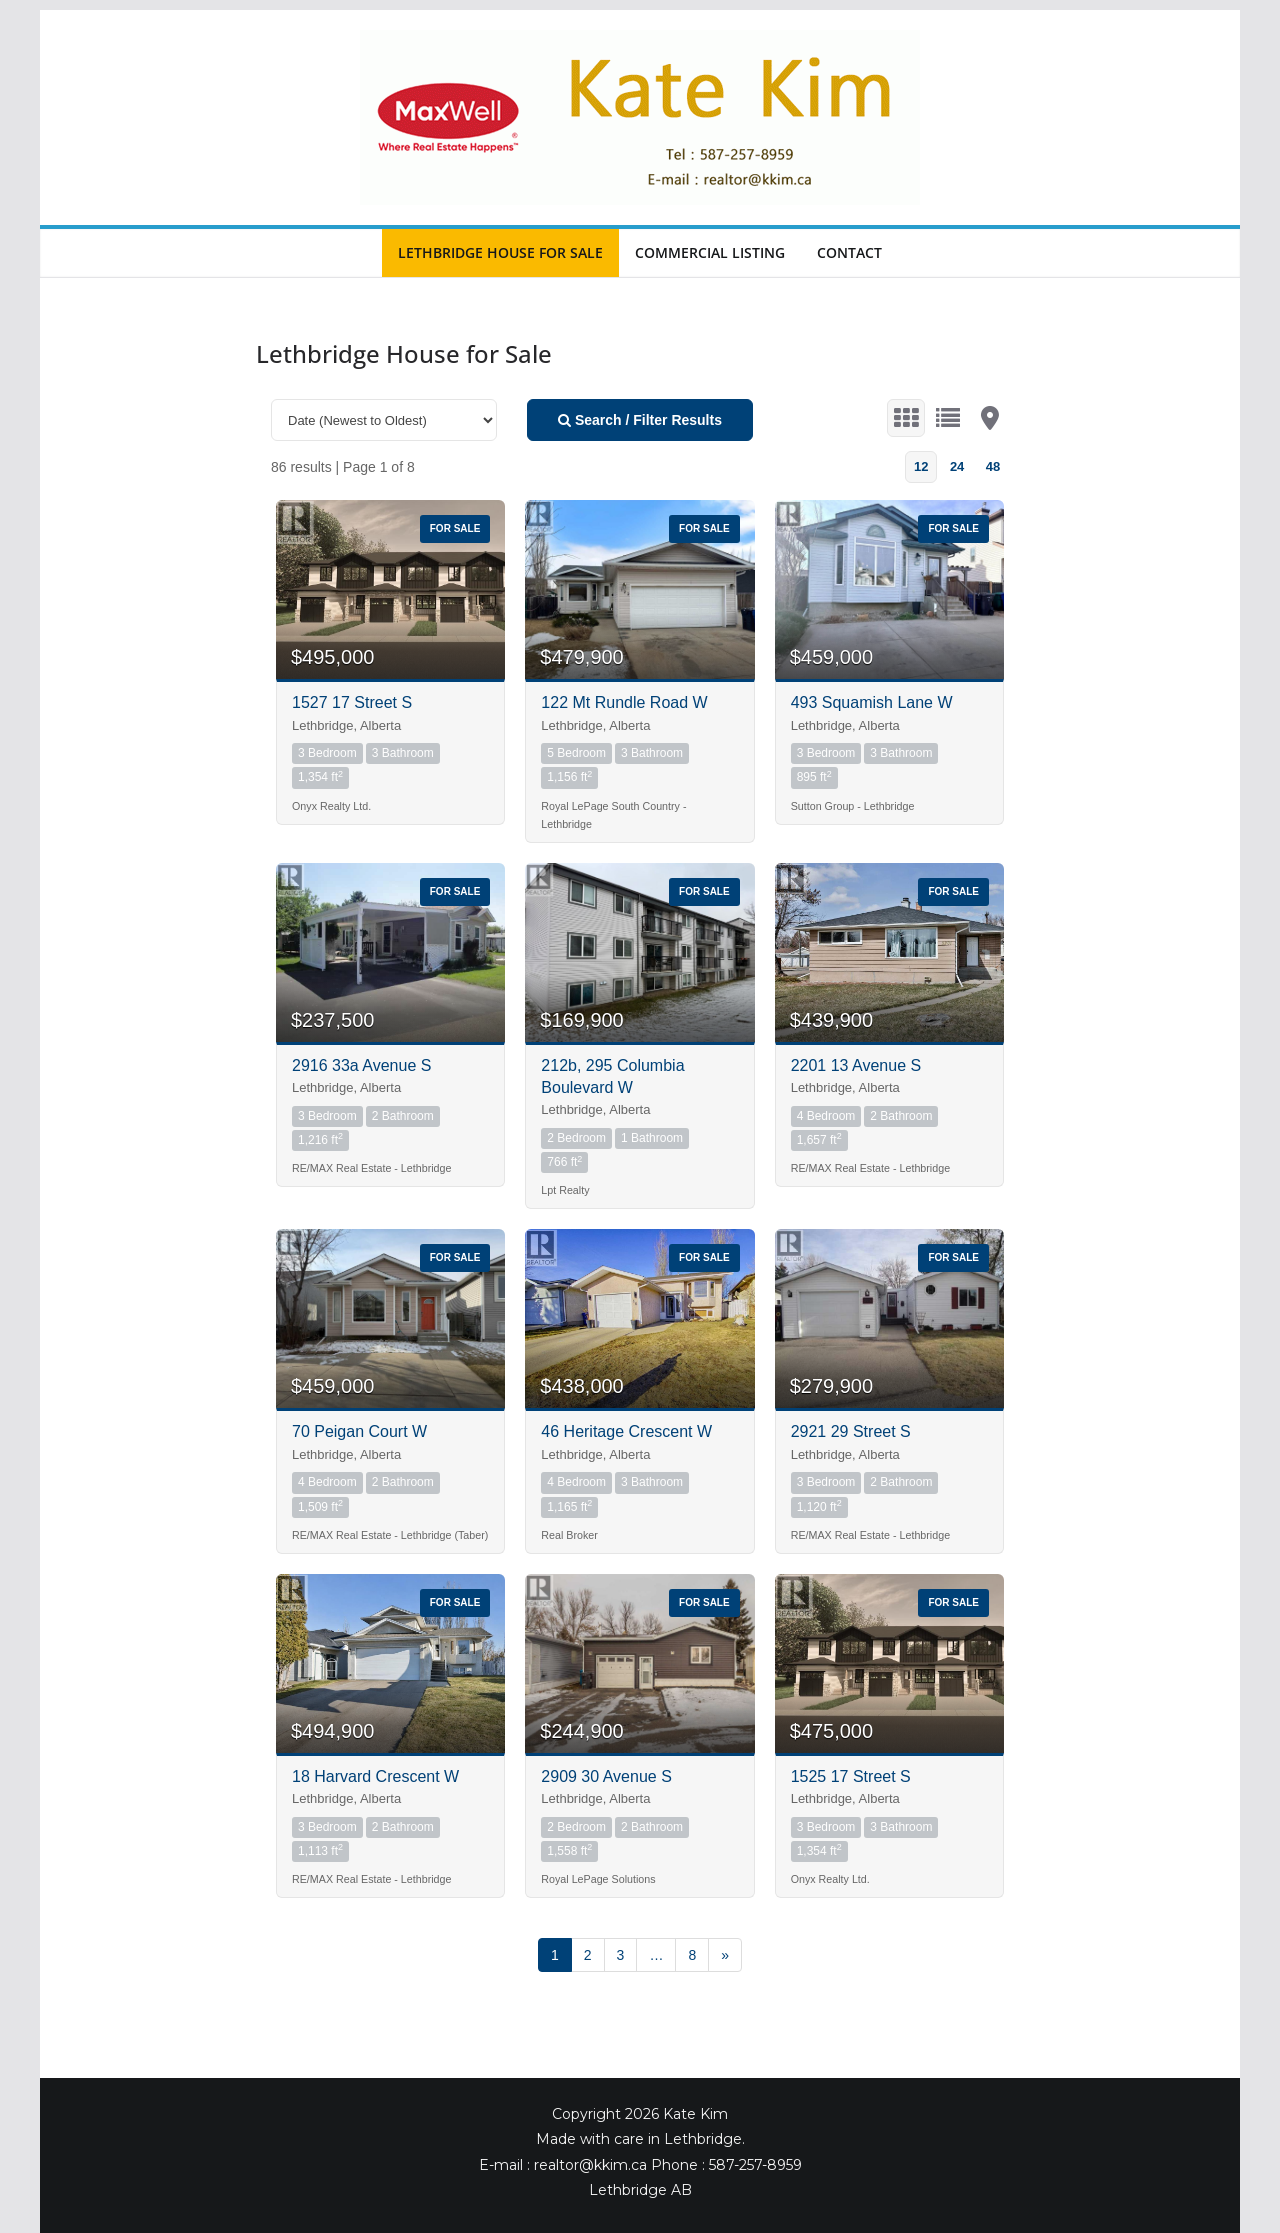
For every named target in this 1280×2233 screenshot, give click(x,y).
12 (921, 466)
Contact (849, 252)
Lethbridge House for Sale (500, 252)
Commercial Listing (710, 252)
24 (957, 466)
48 (993, 466)
